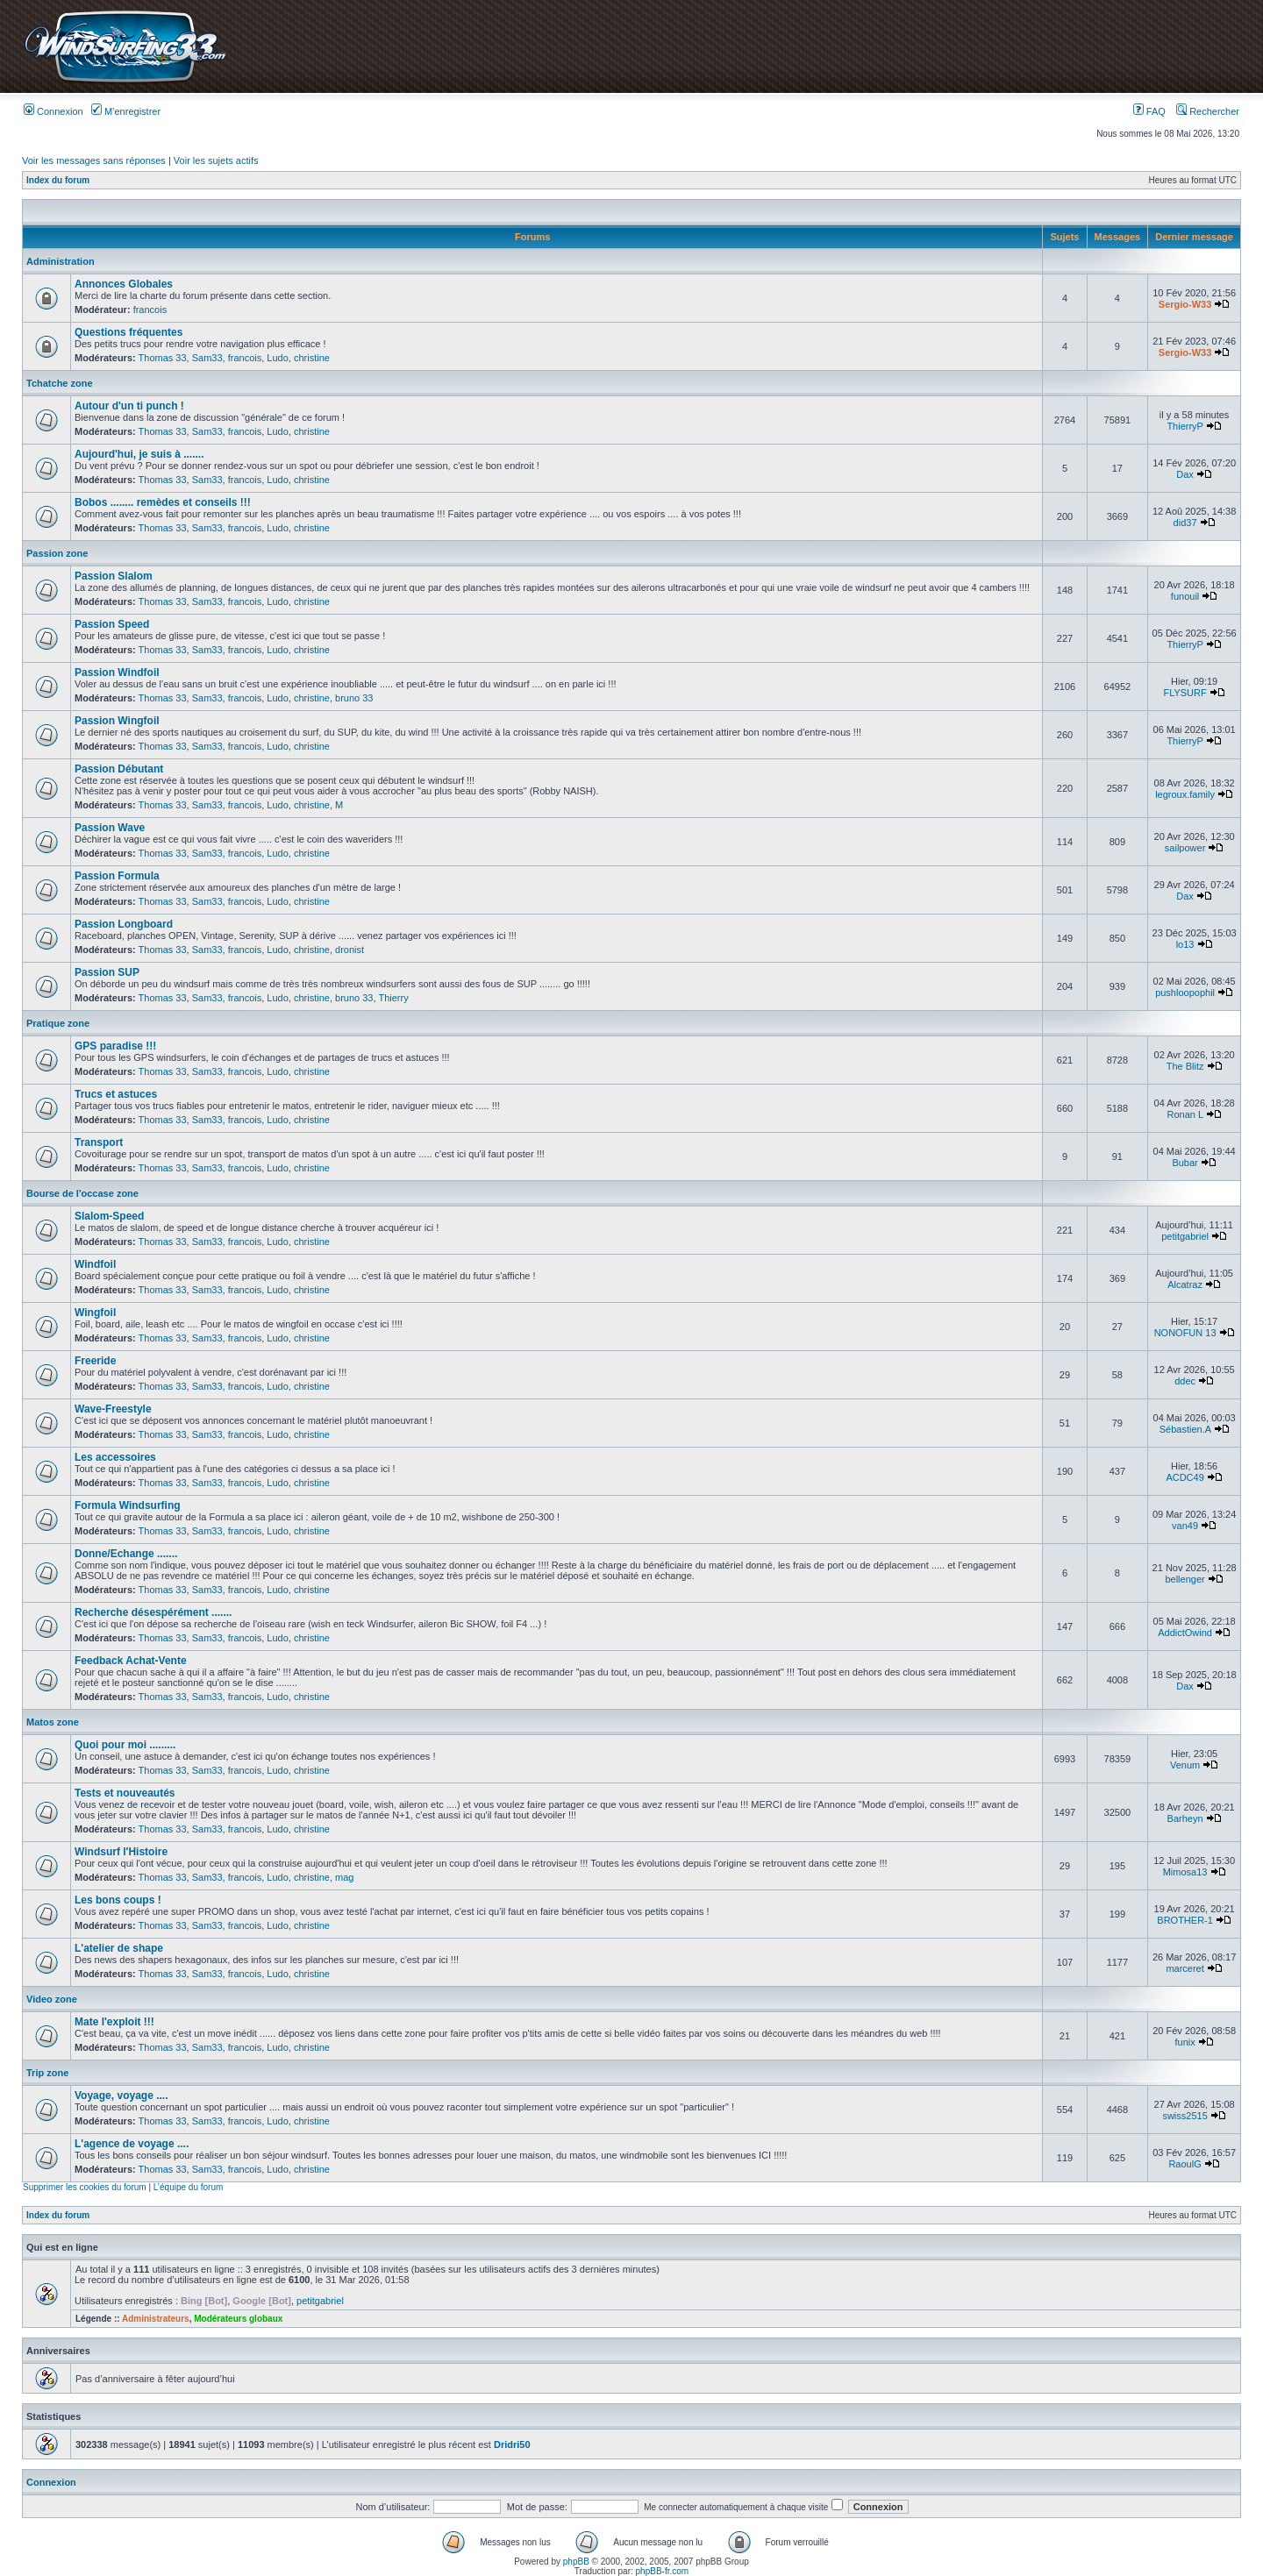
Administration (60, 261)
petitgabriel (1185, 1236)
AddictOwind (1185, 1632)
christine (312, 357)
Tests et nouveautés (125, 1793)
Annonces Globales (124, 284)
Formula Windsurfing (128, 1505)
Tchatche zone (59, 383)
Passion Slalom (114, 576)
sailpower (1185, 848)
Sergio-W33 (1185, 304)
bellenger (1184, 1579)
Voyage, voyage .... (121, 2095)
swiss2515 (1184, 2115)
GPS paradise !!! (115, 1046)
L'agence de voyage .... (132, 2144)
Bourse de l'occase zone (82, 1193)
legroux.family (1185, 794)
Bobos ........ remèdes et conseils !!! (163, 502)
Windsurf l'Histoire (121, 1852)
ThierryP (1184, 426)
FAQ (1149, 111)
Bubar (1184, 1162)
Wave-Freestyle (113, 1409)
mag (344, 1877)
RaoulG (1184, 2164)
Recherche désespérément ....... (153, 1612)
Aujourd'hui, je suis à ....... (139, 454)
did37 (1185, 522)
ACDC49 (1184, 1477)
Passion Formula (117, 876)
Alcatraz (1184, 1284)
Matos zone (52, 1722)
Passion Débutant (119, 769)
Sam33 (207, 357)
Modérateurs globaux (238, 2318)
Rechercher (1207, 111)
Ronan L (1184, 1114)
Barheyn (1185, 1818)
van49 (1185, 1525)
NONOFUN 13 (1185, 1332)
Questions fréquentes (128, 332)
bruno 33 (354, 698)
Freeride (95, 1361)
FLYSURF (1184, 692)
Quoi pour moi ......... (125, 1745)
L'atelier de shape (119, 1948)
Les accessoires (115, 1457)
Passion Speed (112, 624)
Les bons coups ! (118, 1900)
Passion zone (57, 553)
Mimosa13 (1185, 1872)
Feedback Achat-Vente (131, 1660)
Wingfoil (95, 1312)
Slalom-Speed (109, 1216)
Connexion (53, 111)
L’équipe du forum (188, 2187)
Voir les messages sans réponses (94, 160)
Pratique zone (57, 1023)
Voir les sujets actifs (216, 160)
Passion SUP (107, 972)
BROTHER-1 (1185, 1920)
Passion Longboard (124, 924)
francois (150, 309)
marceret (1184, 1968)
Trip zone (47, 2072)
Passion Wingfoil (117, 721)
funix (1184, 2042)
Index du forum (57, 180)
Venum (1185, 1765)
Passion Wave (110, 828)
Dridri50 (512, 2444)
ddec (1184, 1381)
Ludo (277, 357)
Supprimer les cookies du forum (84, 2187)
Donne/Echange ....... (126, 1554)
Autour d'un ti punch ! (129, 406)
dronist (349, 949)
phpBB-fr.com (662, 2571)
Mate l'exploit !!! (114, 2022)
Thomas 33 (163, 357)
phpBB (576, 2561)
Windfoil (95, 1264)
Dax (1185, 474)
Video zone (51, 1999)
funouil (1185, 596)
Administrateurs (155, 2318)
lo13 (1185, 944)
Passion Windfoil (117, 672)
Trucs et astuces (116, 1094)
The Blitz (1185, 1066)
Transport (99, 1142)
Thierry (393, 998)
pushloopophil (1185, 992)
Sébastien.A (1185, 1429)
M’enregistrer (126, 111)
